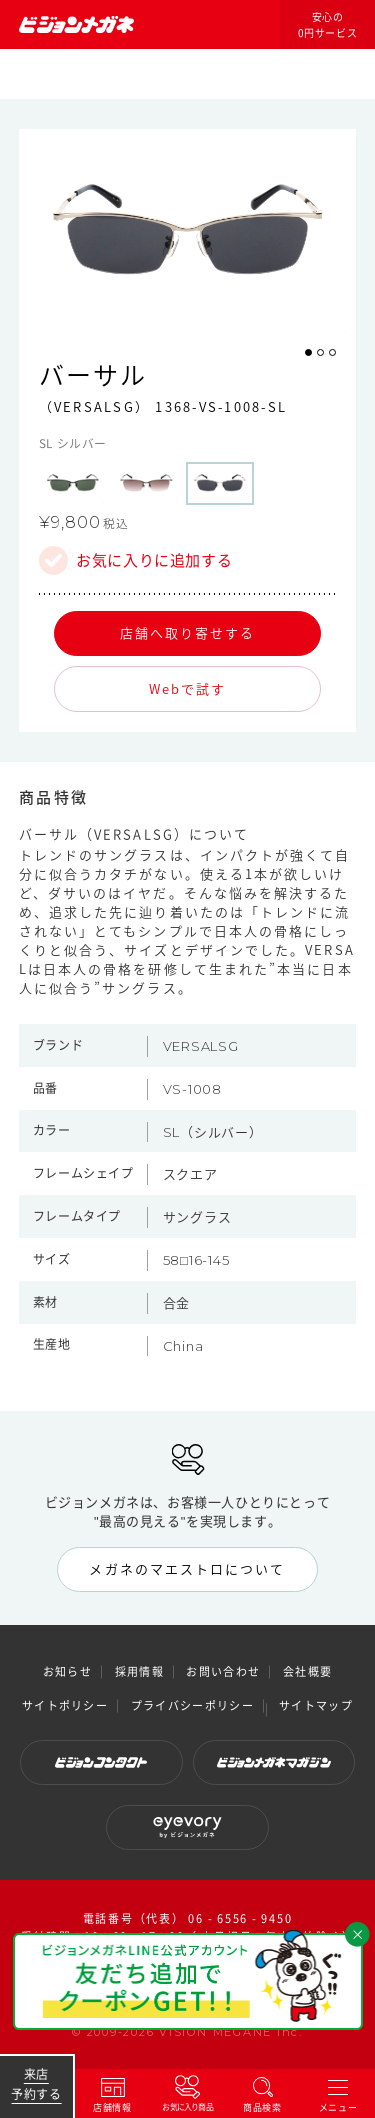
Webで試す (187, 688)
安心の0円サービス (328, 25)
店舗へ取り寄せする (188, 632)
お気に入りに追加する (154, 560)
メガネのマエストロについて (187, 1568)
